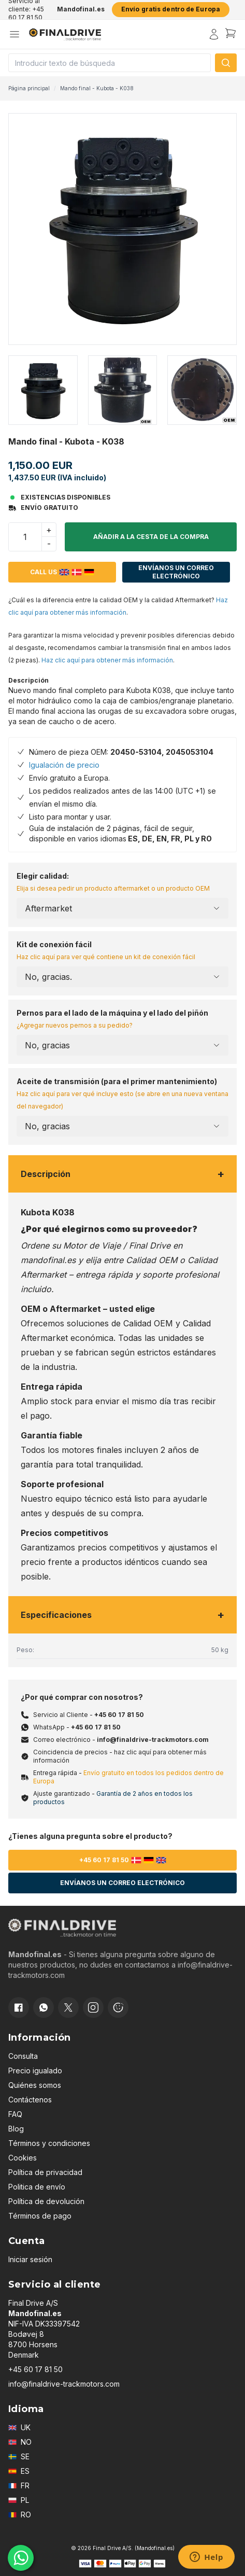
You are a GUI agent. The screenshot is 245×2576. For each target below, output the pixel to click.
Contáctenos (30, 2099)
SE (19, 2456)
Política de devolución (46, 2201)
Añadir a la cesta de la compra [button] (151, 537)
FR (19, 2485)
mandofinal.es (48, 1260)
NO (20, 2441)
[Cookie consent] (118, 2007)
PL (18, 2500)
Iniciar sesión (30, 2259)
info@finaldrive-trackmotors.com (153, 1739)
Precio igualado (35, 2070)
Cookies (22, 2157)
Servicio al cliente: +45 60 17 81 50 (26, 9)
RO (19, 2514)
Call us (62, 572)
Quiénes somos (34, 2085)
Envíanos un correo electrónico (176, 572)
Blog (16, 2128)
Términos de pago (39, 2215)
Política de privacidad (45, 2172)
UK (19, 2427)
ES (19, 2471)
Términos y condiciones (49, 2143)
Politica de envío (36, 2186)
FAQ (15, 2114)
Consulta (23, 2056)
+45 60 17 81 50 (119, 1715)
